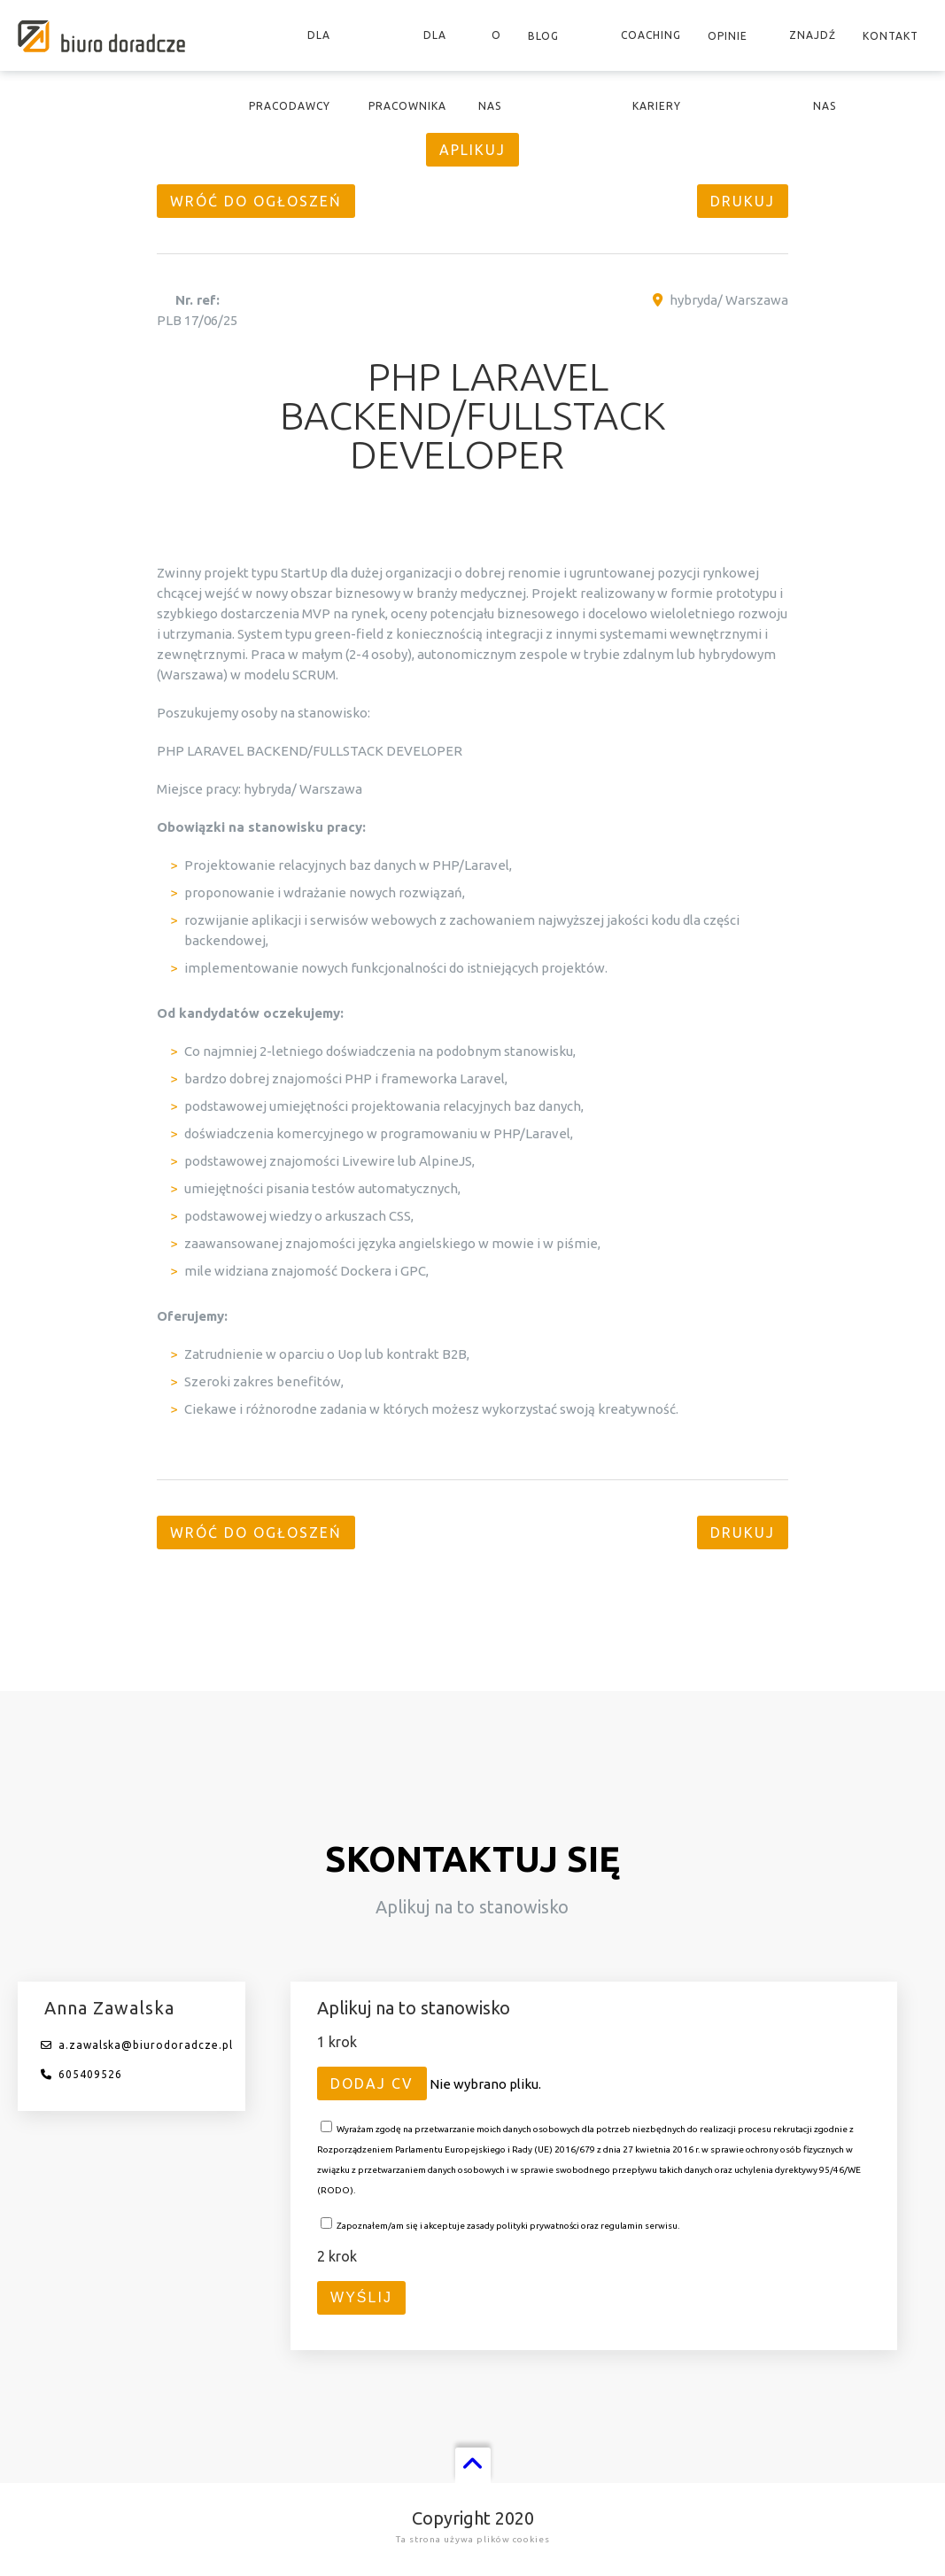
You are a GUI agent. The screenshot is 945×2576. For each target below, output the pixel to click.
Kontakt (890, 36)
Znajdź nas (812, 70)
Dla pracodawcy (289, 70)
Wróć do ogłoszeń (256, 201)
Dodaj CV (372, 2083)
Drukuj (742, 201)
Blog (543, 36)
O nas (489, 70)
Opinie (727, 36)
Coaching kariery (651, 70)
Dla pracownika (407, 70)
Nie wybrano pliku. (485, 2083)
